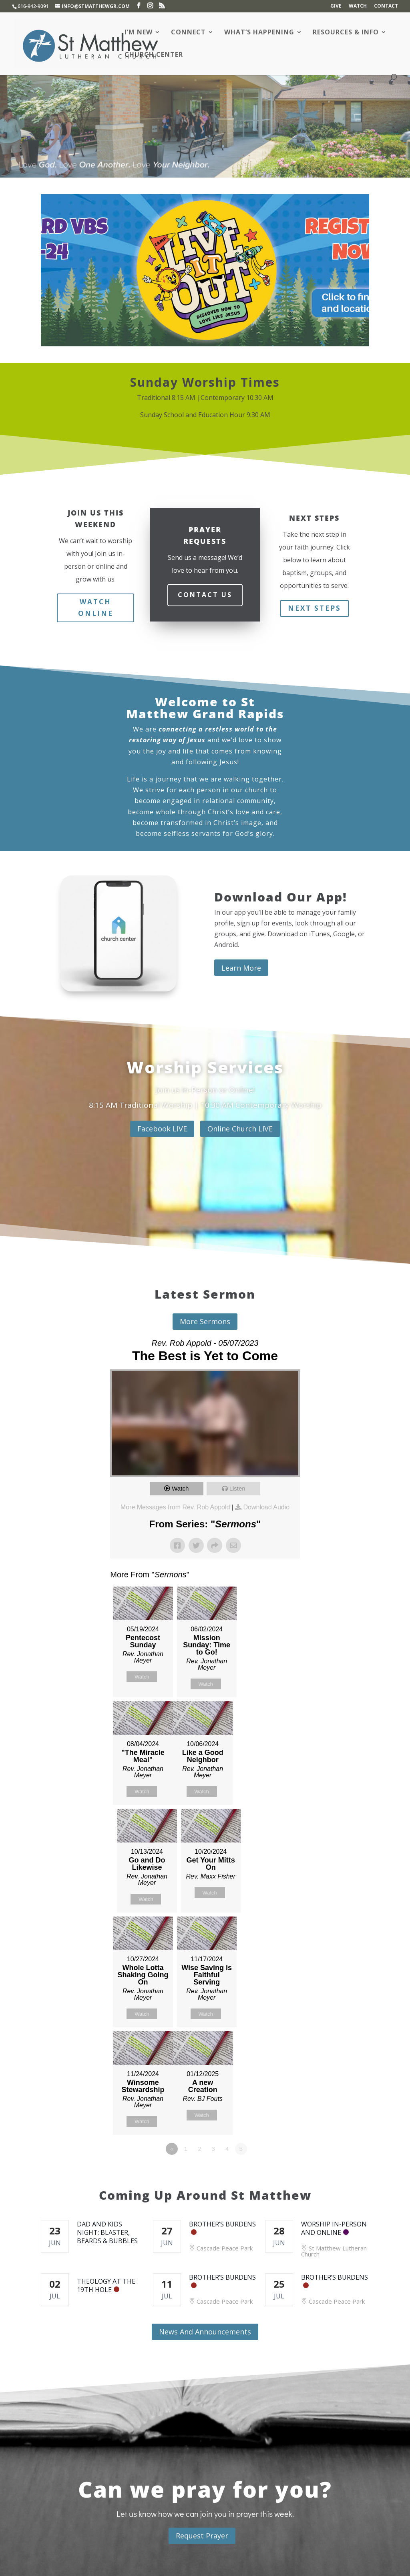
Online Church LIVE (240, 1128)
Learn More (241, 968)
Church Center (154, 55)
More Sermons (205, 1321)
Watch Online (95, 607)
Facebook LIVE (162, 1128)
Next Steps (314, 608)
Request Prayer (202, 2535)
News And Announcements (205, 2331)
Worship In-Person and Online (334, 2228)
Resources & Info (346, 32)
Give (336, 6)
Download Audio (266, 1507)
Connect (188, 32)
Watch (358, 6)
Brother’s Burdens (222, 2224)
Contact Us (205, 594)
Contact (386, 6)
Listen (237, 1488)
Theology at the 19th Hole (106, 2285)
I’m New (139, 32)
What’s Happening (259, 32)
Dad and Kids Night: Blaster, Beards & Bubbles (107, 2232)
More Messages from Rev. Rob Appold (175, 1507)
